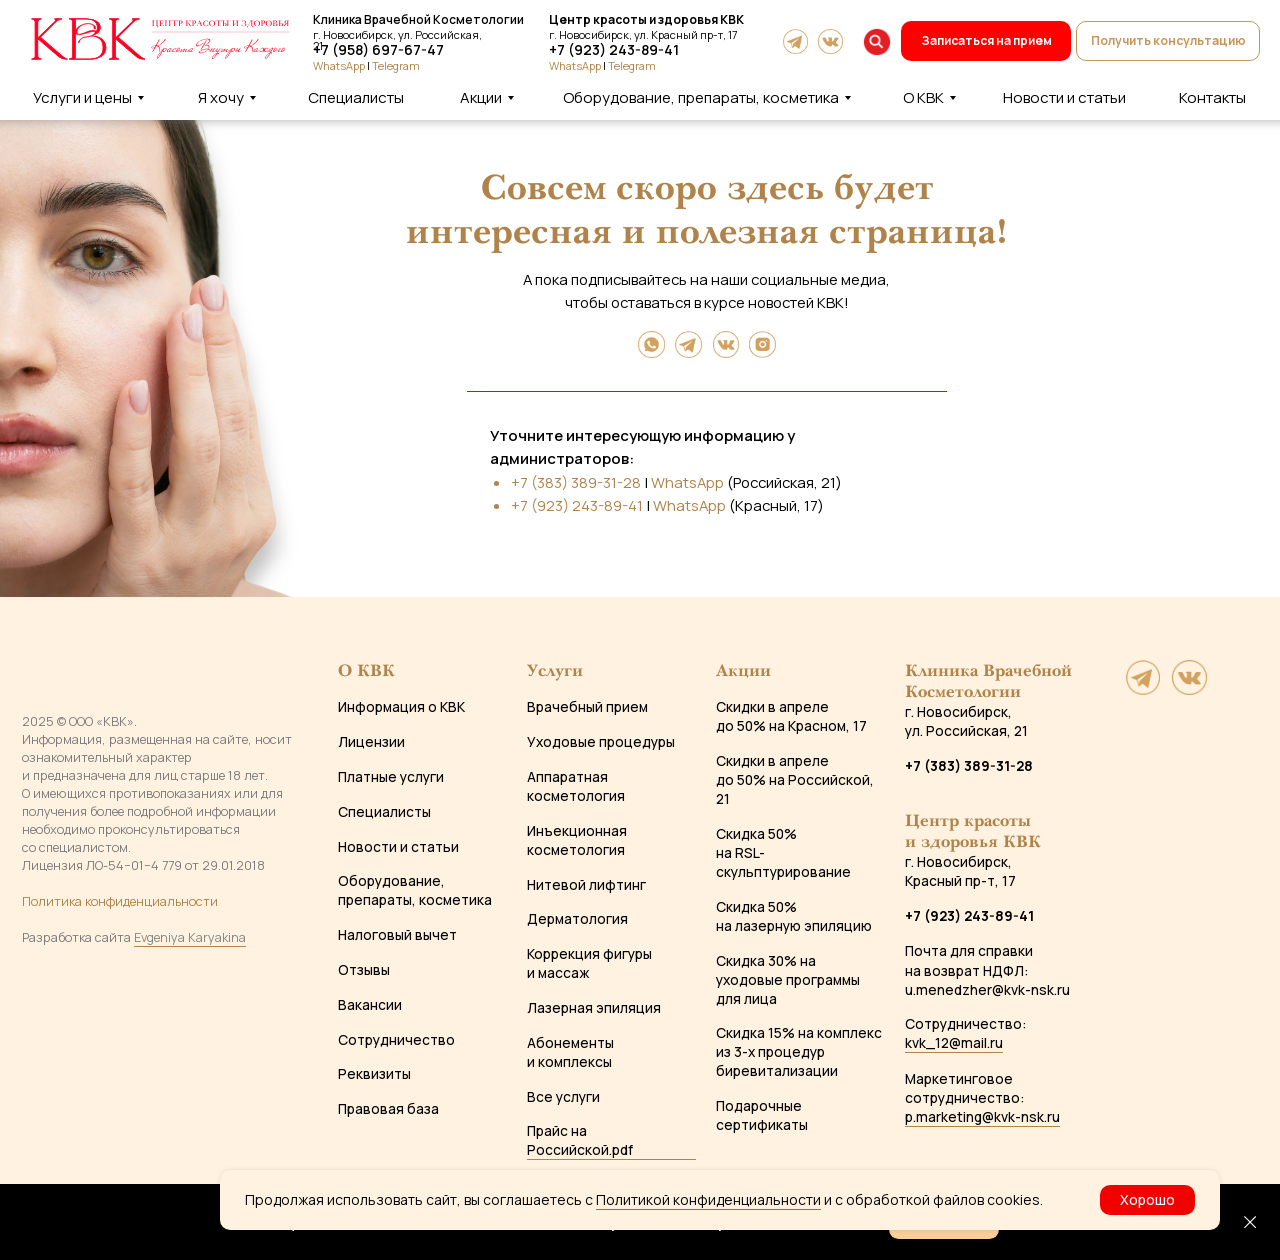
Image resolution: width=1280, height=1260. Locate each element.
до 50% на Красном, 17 (791, 725)
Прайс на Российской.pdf (580, 1140)
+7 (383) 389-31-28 (576, 482)
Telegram (632, 65)
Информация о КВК (401, 706)
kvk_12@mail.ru (954, 1042)
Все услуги (563, 1096)
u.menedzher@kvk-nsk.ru (987, 989)
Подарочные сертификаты (762, 1115)
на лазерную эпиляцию (794, 925)
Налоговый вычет (397, 934)
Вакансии (370, 1004)
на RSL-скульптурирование (783, 862)
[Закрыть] (1250, 1222)
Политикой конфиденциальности (708, 1199)
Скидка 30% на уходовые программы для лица (788, 979)
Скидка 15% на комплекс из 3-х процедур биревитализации (799, 1051)
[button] (1168, 41)
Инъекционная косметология (577, 840)
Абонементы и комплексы (570, 1052)
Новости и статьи (398, 846)
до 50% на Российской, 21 (795, 789)
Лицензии (371, 741)
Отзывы (364, 969)
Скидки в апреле (772, 706)
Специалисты (384, 811)
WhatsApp (575, 65)
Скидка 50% (756, 833)
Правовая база (388, 1108)
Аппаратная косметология (576, 786)
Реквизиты (374, 1073)
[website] (1143, 689)
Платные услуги (391, 776)
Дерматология (577, 918)
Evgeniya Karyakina (190, 937)
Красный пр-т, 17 (960, 880)
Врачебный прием (587, 706)
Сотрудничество (396, 1039)
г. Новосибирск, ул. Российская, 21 (966, 721)
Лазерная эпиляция (594, 1007)
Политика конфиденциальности (120, 901)
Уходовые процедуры (601, 741)
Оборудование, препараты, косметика (415, 890)
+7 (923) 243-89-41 (614, 49)
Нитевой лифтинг (586, 884)
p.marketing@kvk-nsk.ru (982, 1116)
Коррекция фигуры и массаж (589, 963)
